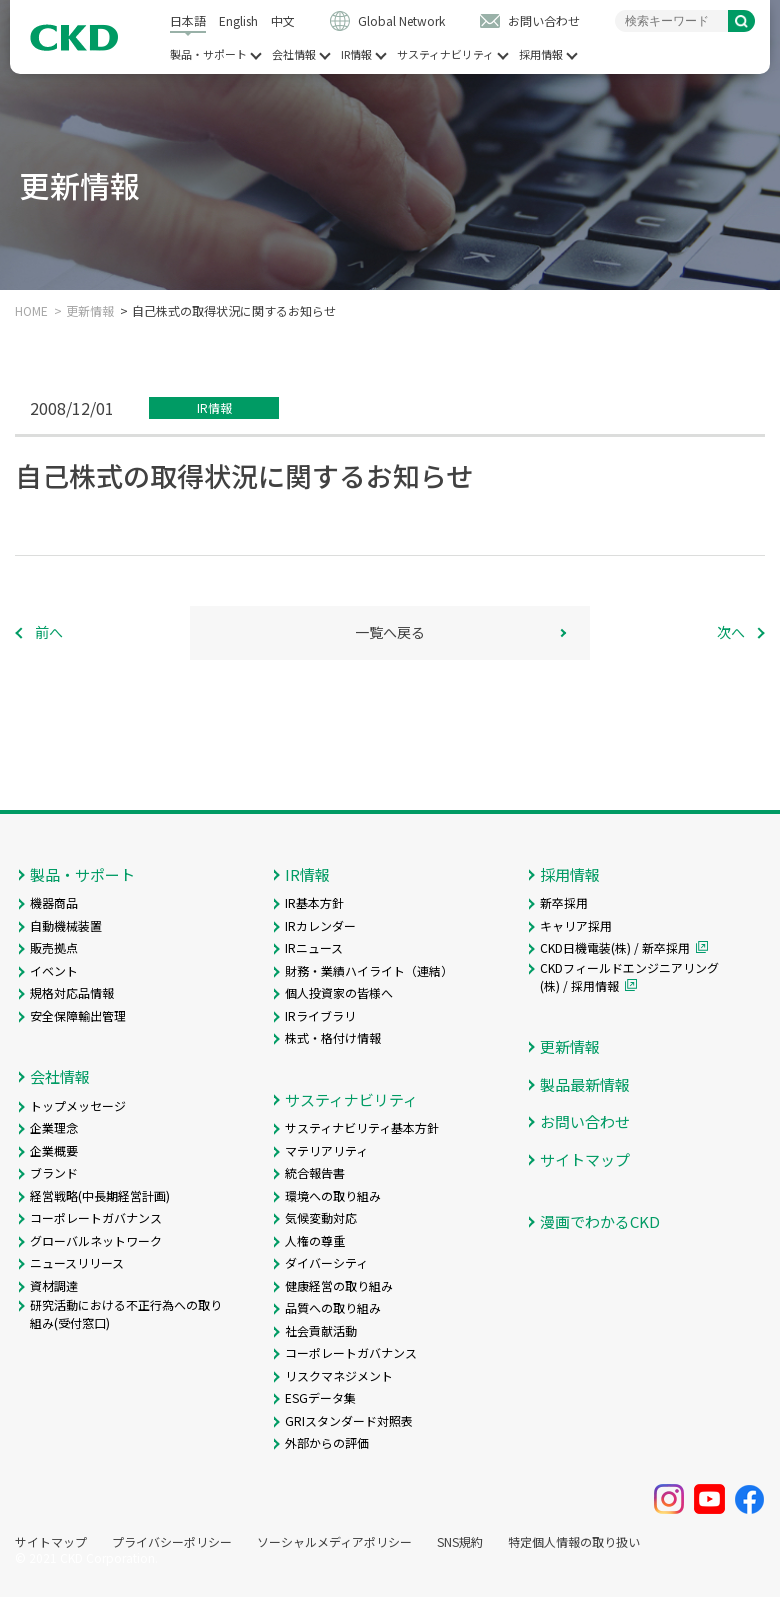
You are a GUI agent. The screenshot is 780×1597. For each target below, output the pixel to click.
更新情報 (90, 311)
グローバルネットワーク (96, 1240)
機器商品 (54, 902)
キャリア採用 (576, 925)
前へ (49, 632)
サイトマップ (585, 1159)
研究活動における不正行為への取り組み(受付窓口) (126, 1313)
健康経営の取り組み (339, 1285)
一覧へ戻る (390, 632)
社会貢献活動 (321, 1330)
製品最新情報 (585, 1084)
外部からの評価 (327, 1442)
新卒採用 (564, 902)
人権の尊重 (315, 1240)
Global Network (401, 20)
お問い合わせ (544, 20)
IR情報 (356, 54)
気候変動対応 (321, 1217)
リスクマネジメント (339, 1375)
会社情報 (294, 54)
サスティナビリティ (445, 54)
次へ (731, 632)
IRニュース (314, 947)
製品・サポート (208, 54)
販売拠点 (54, 947)
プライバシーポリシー (172, 1542)
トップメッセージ (78, 1105)
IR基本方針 (314, 902)
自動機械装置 (66, 925)
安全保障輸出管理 (78, 1015)
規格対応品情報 (72, 992)
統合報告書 (315, 1172)
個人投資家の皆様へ (339, 992)
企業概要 (54, 1150)
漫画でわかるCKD (600, 1221)
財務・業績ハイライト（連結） (369, 970)
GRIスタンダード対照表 (349, 1420)
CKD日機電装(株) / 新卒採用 (615, 947)
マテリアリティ (326, 1150)
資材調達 (54, 1285)
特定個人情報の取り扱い (574, 1542)
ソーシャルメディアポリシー (334, 1542)
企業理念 (54, 1127)
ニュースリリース (77, 1262)
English (238, 20)
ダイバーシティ (326, 1262)
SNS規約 (460, 1542)
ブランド (54, 1172)
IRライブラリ (320, 1015)
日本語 (188, 20)
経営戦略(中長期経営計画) (100, 1195)
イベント (54, 970)
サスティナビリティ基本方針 (362, 1127)
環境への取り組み (333, 1195)
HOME (31, 311)
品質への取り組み (333, 1307)
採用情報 (541, 54)
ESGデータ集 (320, 1397)
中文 (283, 20)
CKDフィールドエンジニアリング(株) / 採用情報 (629, 976)
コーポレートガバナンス (96, 1217)
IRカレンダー (320, 925)
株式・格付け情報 (333, 1037)
